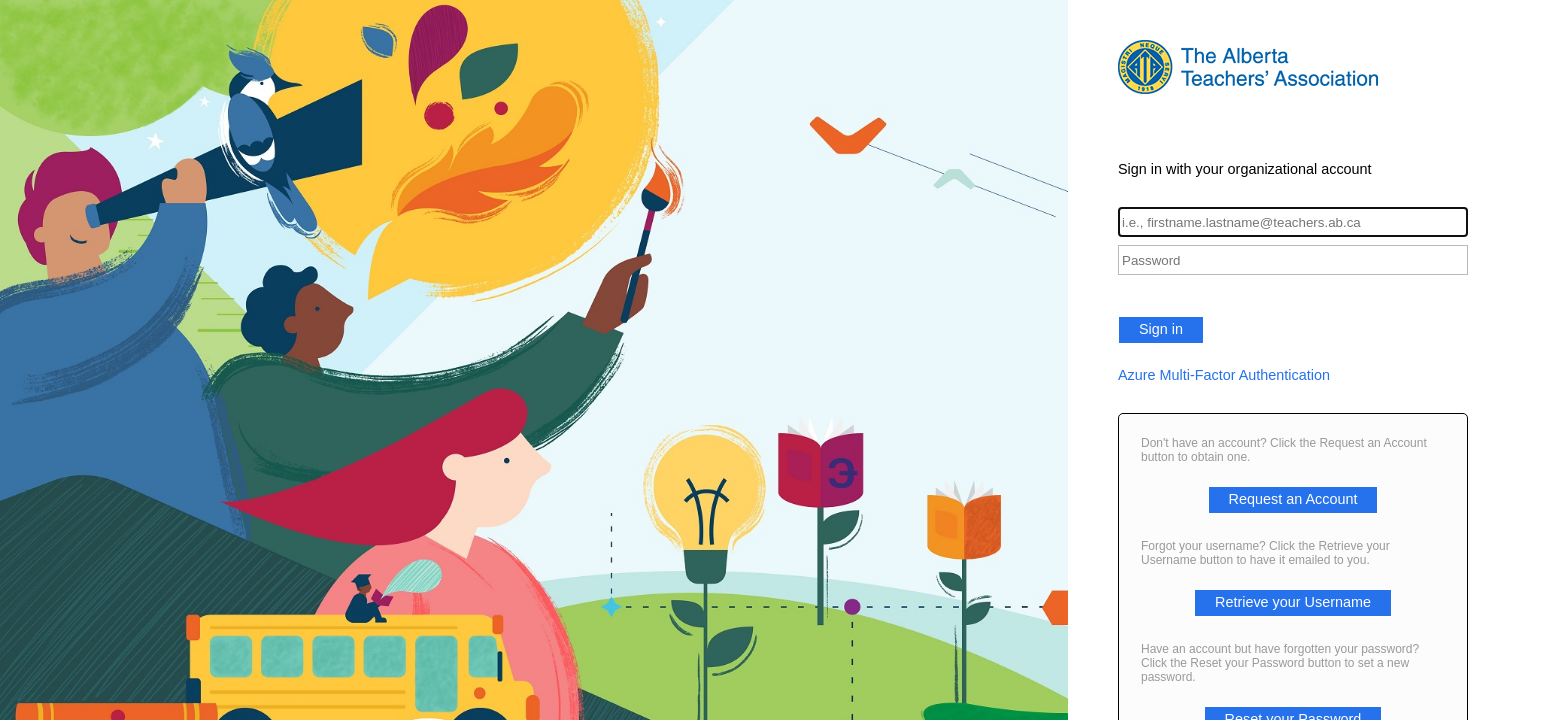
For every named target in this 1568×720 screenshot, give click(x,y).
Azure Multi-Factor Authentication (1224, 375)
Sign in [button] (1161, 329)
